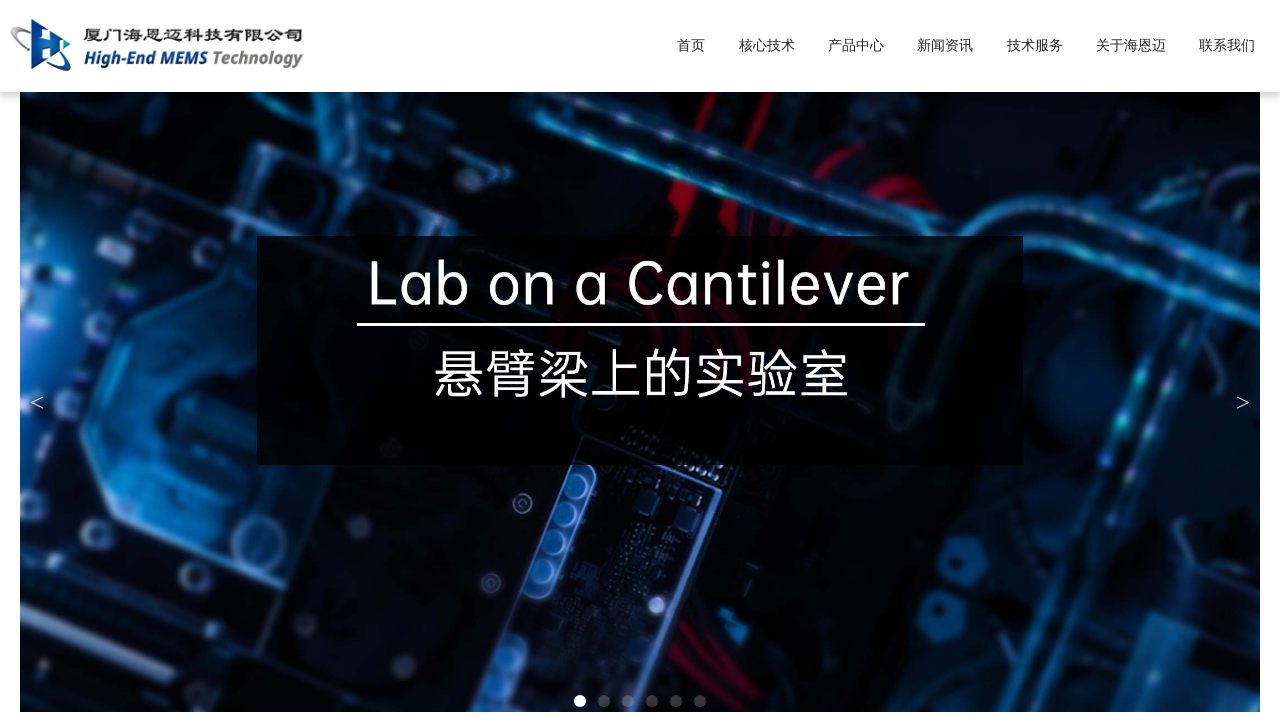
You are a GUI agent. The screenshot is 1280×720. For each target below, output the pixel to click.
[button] (580, 701)
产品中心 (856, 45)
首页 (691, 45)
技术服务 (1035, 45)
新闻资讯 (945, 45)
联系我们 (1227, 45)
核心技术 (767, 45)
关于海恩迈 (1131, 45)
